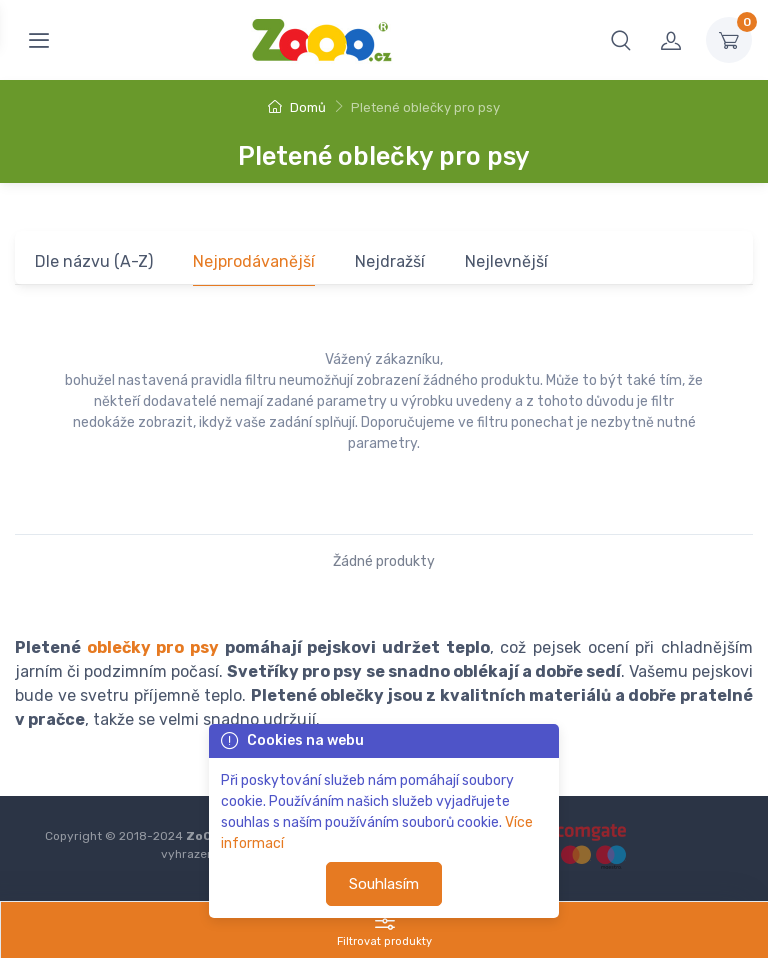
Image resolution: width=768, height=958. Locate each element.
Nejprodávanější (254, 261)
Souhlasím (384, 884)
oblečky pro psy (153, 647)
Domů (297, 107)
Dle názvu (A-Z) (94, 261)
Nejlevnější (506, 261)
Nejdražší (390, 261)
